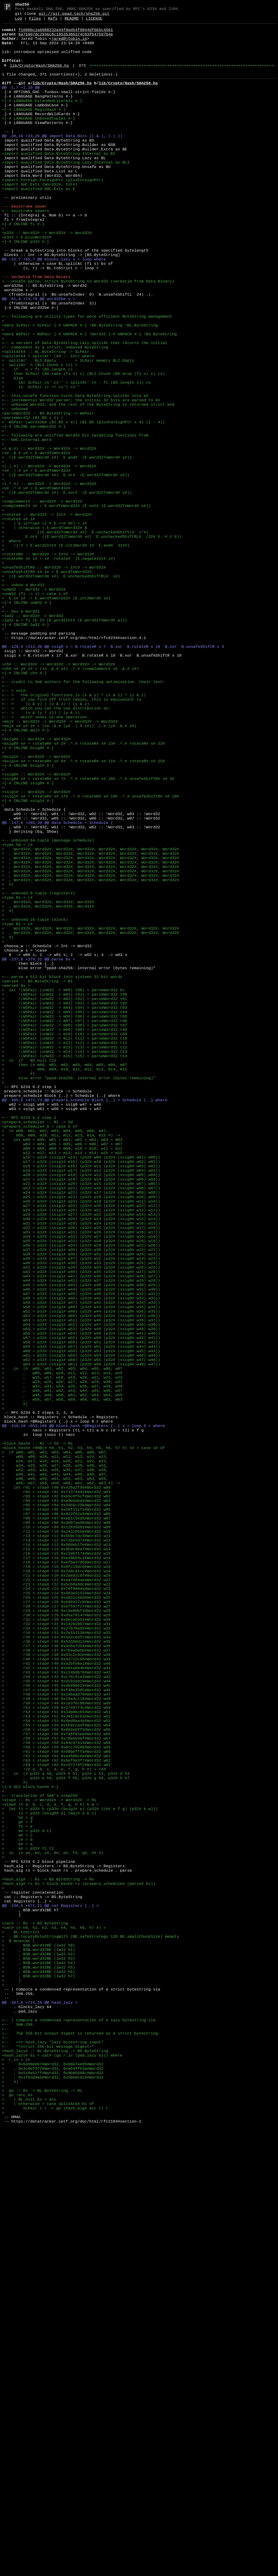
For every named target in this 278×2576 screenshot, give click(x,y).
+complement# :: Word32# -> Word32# (42, 603)
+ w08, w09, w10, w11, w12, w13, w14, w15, (55, 1759)
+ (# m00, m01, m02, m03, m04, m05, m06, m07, (55, 1365)
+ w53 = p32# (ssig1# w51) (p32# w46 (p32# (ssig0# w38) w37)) (81, 1594)
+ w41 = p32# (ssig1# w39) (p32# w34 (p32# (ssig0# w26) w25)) (81, 1530)
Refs (52, 22)
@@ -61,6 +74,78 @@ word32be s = (38, 358)
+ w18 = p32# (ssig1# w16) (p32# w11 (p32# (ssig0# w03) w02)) (81, 1407)
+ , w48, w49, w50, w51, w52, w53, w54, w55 (62, 1684)
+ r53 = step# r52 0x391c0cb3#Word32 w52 (56, 2073)
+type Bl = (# (17, 1114)
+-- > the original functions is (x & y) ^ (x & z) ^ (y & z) (74, 837)
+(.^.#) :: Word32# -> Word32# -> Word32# (49, 581)
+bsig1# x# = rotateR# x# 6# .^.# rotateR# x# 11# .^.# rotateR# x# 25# (83, 917)
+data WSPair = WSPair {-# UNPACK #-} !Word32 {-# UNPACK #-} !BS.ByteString (89, 400)
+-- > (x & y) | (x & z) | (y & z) (45, 848)
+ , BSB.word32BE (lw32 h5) (38, 2377)
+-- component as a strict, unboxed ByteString (55, 416)
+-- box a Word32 (21, 736)
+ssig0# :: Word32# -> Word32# (36, 933)
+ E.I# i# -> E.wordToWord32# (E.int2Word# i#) (56, 720)
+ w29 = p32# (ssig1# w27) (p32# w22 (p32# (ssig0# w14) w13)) (81, 1466)
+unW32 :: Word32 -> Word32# (34, 709)
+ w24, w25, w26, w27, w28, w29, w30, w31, (55, 1770)
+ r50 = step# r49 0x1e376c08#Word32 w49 (56, 2057)
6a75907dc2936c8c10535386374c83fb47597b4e (65, 39)
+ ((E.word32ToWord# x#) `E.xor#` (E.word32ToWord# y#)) (67, 592)
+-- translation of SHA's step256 (39, 2169)
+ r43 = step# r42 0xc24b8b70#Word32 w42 (56, 2020)
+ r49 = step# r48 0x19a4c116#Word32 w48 (56, 2052)
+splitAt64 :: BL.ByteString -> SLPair (45, 421)
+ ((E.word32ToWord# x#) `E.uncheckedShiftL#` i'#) (75, 640)
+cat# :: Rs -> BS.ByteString (35, 2324)
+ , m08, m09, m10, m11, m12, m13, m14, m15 (64, 1290)
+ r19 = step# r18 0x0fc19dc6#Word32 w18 (56, 1892)
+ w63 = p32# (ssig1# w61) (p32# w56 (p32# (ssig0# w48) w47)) (81, 1647)
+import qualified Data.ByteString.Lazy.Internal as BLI (66, 192)
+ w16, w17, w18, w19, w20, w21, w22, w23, (55, 1764)
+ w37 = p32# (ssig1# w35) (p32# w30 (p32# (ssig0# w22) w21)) (81, 1509)
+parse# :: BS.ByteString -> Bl (37, 1184)
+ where (11, 651)
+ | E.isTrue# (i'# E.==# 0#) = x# (44, 629)
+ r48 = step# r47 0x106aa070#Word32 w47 (56, 2047)
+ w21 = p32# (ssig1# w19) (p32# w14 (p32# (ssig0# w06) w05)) (81, 1423)
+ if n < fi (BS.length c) (37, 443)
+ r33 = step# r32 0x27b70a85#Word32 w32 (56, 1967)
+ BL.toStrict (21, 2335)
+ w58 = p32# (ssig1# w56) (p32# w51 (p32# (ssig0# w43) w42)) (81, 1620)
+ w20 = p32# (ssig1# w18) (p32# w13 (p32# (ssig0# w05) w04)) (81, 1418)
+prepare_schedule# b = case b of (39, 1359)
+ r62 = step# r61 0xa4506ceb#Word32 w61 (56, 2121)
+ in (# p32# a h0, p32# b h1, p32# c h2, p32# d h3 (66, 2143)
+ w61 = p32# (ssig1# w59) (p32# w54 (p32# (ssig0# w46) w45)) (81, 1636)
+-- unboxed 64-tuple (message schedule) (48, 1013)
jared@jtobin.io (69, 44)
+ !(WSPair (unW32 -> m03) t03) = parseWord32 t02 (64, 1210)
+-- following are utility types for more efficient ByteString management (87, 379)
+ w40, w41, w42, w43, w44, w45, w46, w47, (55, 1780)
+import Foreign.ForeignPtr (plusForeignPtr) (53, 214)
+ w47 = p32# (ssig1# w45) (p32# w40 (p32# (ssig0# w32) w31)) (81, 1562)
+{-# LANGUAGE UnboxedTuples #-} (38, 139)
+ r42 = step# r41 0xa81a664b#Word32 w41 (56, 2015)
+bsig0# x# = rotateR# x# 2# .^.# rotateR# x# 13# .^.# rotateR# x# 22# (83, 896)
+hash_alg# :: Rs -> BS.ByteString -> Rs (48, 2271)
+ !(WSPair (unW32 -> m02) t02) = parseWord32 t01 (64, 1205)
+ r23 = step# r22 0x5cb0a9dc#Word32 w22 (56, 1914)
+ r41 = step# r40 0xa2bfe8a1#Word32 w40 (56, 2010)
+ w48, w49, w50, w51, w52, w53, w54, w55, (55, 1786)
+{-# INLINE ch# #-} (24, 810)
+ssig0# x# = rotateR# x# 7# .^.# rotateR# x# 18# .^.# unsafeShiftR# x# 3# (88, 938)
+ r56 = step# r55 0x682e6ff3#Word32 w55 (56, 2089)
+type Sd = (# (17, 1018)
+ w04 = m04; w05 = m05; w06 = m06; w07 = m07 (62, 1381)
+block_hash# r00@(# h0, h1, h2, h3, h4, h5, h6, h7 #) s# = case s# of (83, 1748)
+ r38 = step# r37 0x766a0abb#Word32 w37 (56, 1994)
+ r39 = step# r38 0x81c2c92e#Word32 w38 (56, 1999)
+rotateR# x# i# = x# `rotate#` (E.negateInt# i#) (58, 672)
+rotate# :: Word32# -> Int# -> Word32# (47, 619)
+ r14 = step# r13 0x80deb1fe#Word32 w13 (56, 1866)
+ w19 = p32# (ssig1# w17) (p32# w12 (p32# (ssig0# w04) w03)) (81, 1413)
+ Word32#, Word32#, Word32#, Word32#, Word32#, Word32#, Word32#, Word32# (90, 1024)
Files (35, 22)
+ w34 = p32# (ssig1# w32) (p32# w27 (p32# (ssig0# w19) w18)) (81, 1493)
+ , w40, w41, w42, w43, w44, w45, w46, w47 (62, 1679)
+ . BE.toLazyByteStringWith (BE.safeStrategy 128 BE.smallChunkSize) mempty (90, 2340)
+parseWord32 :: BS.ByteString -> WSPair (48, 496)
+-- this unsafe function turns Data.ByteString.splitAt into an (75, 475)
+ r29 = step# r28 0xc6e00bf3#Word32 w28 (56, 1946)
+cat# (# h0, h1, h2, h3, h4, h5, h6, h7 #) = (54, 2329)
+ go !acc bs (17, 2532)
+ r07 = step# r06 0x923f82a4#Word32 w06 (56, 1828)
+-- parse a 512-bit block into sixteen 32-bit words (62, 1178)
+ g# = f (17, 2201)
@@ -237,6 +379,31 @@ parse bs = (38, 1157)
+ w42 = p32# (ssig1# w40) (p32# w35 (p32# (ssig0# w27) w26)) (81, 1535)
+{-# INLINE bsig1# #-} (28, 922)
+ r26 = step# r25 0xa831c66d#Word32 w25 (56, 1930)
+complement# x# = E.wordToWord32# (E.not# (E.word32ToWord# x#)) (76, 608)
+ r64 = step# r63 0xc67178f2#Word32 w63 (56, 2132)
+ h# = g (17, 2196)
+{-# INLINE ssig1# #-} (28, 965)
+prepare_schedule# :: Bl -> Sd (37, 1354)
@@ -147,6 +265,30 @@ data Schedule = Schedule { (57, 992)
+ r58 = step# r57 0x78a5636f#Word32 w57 (56, 2100)
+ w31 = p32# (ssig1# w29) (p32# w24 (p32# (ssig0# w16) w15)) (81, 1477)
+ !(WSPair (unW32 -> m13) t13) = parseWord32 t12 (64, 1263)
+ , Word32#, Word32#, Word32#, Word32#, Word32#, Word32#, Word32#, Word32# (90, 1029)
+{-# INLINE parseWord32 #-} (34, 512)
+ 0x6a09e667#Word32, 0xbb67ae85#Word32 (53, 2494)
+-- (5, 826)
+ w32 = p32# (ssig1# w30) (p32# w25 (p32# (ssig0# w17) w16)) (81, 1482)
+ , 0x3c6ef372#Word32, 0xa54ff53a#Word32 (53, 2500)
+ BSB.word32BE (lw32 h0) (38, 2351)
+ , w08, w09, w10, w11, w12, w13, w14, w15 (62, 1658)
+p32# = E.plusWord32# (26, 283)
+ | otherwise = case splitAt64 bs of (48, 2542)
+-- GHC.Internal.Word (26, 528)
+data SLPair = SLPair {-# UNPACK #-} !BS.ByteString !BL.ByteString (80, 389)
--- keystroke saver (24, 246)
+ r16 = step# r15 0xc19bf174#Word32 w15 (56, 1876)
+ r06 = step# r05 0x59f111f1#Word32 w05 (56, 1823)
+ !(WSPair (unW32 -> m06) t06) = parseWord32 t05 (64, 1226)
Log (18, 22)
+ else (12, 453)
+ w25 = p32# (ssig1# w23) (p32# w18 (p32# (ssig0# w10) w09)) (81, 1445)
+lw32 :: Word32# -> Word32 (32, 741)
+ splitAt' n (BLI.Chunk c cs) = (39, 437)
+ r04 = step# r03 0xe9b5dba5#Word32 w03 (56, 1812)
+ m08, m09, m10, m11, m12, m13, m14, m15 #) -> (61, 1370)
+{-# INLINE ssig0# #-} (28, 944)
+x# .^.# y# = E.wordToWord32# (36, 587)
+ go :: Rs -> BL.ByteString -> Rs (42, 2526)
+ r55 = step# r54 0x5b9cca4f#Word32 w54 (56, 2084)
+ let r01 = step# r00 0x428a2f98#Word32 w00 (56, 1796)
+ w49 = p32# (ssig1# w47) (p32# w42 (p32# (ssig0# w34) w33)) (81, 1573)
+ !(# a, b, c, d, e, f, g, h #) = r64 (54, 2137)
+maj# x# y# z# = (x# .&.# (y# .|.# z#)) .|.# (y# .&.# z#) (69, 874)
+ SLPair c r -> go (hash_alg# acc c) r (55, 2548)
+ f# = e (17, 2207)
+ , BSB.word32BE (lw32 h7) (38, 2388)
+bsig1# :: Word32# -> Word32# (36, 912)
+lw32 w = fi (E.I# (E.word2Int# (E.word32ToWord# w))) (64, 747)
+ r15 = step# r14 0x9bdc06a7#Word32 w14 (56, 1871)
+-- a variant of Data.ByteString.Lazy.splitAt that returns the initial (84, 411)
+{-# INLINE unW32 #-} (26, 725)
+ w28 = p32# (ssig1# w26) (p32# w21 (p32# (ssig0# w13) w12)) (81, 1461)
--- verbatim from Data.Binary (36, 331)
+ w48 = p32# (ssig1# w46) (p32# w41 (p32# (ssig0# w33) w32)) (81, 1567)
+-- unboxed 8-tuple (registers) (38, 1077)
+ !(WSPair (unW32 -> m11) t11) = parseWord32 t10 (64, 1253)
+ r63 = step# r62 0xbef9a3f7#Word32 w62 (56, 2127)
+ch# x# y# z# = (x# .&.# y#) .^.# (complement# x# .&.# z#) (70, 805)
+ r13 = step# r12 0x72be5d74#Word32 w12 (56, 1860)
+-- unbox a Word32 (23, 704)
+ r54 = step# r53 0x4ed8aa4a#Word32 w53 (56, 2079)
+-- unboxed (15, 491)
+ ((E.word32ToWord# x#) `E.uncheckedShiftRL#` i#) (61, 693)
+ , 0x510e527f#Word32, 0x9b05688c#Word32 (53, 2505)
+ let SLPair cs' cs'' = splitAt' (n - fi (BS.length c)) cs (76, 459)
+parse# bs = (16, 1189)
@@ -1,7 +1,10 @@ (21, 102)
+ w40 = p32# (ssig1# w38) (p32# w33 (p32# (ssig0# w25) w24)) (81, 1525)
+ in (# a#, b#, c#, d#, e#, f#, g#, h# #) (53, 2239)
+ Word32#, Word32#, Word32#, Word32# (48, 1088)
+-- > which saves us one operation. (45, 864)
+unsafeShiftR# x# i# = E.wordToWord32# (47, 688)
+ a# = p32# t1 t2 (28, 2233)
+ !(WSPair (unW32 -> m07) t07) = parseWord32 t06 (64, 1231)
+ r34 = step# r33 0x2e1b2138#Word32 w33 (56, 1972)
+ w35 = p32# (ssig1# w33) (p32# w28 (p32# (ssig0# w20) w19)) (81, 1498)
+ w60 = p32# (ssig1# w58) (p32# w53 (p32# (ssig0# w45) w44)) (81, 1631)
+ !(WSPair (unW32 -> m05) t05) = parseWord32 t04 (64, 1221)
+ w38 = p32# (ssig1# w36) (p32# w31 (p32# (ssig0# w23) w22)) (81, 1514)
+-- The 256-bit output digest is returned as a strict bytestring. (81, 2457)
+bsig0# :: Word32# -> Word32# (36, 890)
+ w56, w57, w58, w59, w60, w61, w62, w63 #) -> (61, 1791)
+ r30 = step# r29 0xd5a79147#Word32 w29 (56, 1951)
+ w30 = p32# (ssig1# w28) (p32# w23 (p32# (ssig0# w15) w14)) (81, 1471)
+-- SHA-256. (18, 2446)
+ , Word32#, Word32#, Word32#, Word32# (48, 1093)
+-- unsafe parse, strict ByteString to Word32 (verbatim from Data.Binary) (88, 336)
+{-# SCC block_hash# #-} (30, 2159)
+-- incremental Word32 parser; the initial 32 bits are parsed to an (81, 480)
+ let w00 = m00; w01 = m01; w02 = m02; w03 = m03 (62, 1375)
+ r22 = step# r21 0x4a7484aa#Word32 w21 (56, 1908)
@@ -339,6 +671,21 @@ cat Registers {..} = (50, 2303)
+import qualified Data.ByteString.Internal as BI (58, 182)
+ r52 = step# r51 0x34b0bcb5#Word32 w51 (56, 2068)
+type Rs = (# (17, 1082)
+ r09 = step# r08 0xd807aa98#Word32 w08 (56, 1839)
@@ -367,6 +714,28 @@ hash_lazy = (39, 2420)
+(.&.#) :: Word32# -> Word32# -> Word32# (49, 539)
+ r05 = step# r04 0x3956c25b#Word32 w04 (56, 1818)
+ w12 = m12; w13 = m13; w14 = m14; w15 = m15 (62, 1391)
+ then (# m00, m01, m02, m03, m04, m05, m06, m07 (64, 1285)
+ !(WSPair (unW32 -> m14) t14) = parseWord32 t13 (64, 1269)
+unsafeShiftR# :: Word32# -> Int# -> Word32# (54, 683)
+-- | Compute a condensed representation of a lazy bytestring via (78, 2441)
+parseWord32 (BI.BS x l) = (32, 501)
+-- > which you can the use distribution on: (56, 853)
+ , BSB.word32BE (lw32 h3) (38, 2367)
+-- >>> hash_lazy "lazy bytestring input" (53, 2468)
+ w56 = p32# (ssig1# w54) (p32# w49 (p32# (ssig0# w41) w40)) (81, 1610)
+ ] (11, 2393)
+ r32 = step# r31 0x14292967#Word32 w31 (56, 1962)
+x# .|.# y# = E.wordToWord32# (36, 565)
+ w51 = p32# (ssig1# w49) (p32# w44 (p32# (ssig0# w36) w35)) (81, 1583)
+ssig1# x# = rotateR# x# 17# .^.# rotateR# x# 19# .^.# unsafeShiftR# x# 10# (90, 960)
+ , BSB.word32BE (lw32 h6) (38, 2383)
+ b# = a (17, 2228)
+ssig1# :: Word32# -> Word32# (36, 954)
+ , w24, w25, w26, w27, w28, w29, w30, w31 (62, 1668)
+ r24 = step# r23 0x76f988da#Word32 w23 (56, 1919)
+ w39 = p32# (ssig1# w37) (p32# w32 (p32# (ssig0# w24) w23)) (81, 1519)
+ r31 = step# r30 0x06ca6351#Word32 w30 (56, 1956)
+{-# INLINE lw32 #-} (25, 752)
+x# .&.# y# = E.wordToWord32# (36, 544)
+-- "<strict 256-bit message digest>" (48, 2473)
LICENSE (94, 22)
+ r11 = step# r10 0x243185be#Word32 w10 (56, 1850)
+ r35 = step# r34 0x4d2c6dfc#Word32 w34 (56, 1978)
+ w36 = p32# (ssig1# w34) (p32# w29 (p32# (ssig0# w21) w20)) (81, 1503)
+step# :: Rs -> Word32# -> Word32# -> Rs (49, 2175)
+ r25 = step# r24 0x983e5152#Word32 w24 (56, 1924)
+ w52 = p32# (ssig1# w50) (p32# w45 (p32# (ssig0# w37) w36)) (81, 1589)
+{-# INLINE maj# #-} (25, 880)
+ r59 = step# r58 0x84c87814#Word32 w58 (56, 2105)
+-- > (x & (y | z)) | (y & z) (41, 858)
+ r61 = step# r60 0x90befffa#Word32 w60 (56, 2116)
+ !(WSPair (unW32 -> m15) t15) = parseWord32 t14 (64, 1274)
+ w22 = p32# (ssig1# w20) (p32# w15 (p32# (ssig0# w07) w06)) (81, 1429)
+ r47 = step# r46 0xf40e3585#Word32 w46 (56, 2041)
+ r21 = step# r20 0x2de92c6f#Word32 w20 (56, 1903)
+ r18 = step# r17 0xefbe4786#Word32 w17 (56, 1887)
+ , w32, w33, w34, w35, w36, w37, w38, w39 (62, 1674)
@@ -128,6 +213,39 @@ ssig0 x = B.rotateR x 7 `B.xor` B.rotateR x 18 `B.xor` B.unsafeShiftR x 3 (113, 779)
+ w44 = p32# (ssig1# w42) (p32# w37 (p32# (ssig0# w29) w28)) (81, 1546)
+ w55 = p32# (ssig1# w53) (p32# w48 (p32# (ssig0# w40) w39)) (81, 1605)
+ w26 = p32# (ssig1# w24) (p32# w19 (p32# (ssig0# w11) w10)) (81, 1450)
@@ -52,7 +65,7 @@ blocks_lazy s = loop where (54, 310)
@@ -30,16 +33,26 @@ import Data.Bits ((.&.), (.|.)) (62, 160)
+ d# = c (17, 2217)
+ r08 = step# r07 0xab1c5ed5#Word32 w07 (56, 1834)
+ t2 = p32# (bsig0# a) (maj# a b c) (49, 2191)
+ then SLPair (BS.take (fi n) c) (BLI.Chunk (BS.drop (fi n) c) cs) (83, 448)
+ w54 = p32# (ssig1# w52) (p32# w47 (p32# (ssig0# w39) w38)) (81, 1599)
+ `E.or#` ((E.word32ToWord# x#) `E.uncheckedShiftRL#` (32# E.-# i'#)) (91, 645)
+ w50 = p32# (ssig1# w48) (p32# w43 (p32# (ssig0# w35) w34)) (81, 1578)
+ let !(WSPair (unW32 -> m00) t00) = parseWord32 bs (63, 1194)
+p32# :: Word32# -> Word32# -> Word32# (47, 278)
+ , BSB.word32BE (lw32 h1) (38, 2356)
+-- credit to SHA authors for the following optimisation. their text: (83, 821)
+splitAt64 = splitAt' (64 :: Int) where (48, 427)
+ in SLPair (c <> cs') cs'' (41, 464)
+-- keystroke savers (25, 251)
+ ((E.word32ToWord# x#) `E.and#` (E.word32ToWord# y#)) (67, 549)
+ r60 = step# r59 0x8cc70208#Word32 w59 (56, 2111)
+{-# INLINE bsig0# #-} (28, 901)
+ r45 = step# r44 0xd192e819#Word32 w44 (56, 2031)
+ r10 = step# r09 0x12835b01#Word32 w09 (56, 1844)
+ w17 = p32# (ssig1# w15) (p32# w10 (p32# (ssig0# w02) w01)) (81, 1402)
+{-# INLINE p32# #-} (25, 288)
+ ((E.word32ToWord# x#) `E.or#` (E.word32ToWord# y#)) (66, 571)
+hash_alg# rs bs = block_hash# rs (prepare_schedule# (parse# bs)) (78, 2276)
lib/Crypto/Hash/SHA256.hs (39, 77)
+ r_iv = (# (16, 2489)
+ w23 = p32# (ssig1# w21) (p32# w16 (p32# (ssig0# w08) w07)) (81, 1434)
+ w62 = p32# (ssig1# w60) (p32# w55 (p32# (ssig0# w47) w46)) (81, 1642)
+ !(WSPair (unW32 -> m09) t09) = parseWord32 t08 (64, 1242)
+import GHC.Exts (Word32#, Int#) (39, 219)
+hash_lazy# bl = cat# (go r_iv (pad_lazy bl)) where (62, 2484)
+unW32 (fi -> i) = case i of (35, 715)
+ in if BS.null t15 (29, 1279)
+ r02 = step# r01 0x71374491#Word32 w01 (56, 1802)
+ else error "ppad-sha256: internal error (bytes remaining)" (78, 1301)
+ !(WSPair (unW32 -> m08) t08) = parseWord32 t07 (64, 1237)
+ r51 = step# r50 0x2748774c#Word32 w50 (56, 2063)
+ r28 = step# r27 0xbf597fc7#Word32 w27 (56, 1940)
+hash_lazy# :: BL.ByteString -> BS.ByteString (55, 2478)
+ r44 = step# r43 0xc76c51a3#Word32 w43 (56, 2026)
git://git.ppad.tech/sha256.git (73, 16)
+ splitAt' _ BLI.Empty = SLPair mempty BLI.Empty (68, 432)
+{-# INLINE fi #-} (23, 267)
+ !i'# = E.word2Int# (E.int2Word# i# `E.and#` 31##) (66, 656)
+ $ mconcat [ (18, 2345)
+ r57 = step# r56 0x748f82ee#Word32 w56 (56, 2095)
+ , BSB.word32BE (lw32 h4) (38, 2372)
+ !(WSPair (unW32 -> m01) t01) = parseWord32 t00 (64, 1200)
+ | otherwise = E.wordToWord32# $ (44, 635)
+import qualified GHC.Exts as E (38, 224)
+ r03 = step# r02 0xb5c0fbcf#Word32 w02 (56, 1807)
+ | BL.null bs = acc (29, 2537)
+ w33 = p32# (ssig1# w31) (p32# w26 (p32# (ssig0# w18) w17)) (81, 1487)
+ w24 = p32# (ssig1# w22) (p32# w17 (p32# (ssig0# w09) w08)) (81, 1439)
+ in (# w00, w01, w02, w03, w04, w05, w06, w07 (62, 1652)
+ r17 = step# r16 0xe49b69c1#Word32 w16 (56, 1882)
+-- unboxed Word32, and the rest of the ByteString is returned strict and (88, 485)
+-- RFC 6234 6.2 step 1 (29, 1349)
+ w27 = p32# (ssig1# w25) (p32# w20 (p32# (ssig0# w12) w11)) (81, 1455)
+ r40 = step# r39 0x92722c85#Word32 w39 (56, 2004)
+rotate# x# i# (18, 624)
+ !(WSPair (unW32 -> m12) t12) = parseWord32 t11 (64, 1258)
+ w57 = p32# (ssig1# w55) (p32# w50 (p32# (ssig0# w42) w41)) (81, 1615)
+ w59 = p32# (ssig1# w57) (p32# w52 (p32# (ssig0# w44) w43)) (81, 1626)
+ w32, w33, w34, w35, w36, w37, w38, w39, (55, 1775)
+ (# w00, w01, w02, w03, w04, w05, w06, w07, (55, 1754)
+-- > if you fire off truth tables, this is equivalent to (71, 842)
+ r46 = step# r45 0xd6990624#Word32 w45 (56, 2036)
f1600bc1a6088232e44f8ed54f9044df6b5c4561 (65, 34)
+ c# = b (17, 2223)
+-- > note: (15, 832)
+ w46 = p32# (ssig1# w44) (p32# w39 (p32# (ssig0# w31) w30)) (81, 1557)
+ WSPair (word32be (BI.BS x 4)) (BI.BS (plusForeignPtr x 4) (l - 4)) (83, 507)
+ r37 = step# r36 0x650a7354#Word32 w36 (56, 1988)
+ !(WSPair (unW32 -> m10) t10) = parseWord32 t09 (64, 1247)
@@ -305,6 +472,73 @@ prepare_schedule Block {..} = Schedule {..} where (84, 1327)
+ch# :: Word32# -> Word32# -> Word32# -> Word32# (58, 800)
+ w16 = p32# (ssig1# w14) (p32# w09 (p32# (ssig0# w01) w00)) (81, 1397)
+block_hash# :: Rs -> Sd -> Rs (37, 1743)
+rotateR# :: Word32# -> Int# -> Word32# (48, 667)
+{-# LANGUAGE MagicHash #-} (34, 128)
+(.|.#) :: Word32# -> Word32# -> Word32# (49, 560)
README (72, 22)
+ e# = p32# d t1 (26, 2212)
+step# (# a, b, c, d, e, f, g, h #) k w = (50, 2180)
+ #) (8, 1066)
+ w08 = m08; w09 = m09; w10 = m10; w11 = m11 (62, 1386)
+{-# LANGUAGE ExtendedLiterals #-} (42, 118)
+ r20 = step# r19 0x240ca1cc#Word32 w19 (56, 1898)
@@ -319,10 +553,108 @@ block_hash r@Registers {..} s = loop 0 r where (83, 1722)
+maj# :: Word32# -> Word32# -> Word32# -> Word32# (60, 869)
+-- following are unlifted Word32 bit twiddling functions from (75, 523)
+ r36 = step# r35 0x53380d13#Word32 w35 (56, 1983)
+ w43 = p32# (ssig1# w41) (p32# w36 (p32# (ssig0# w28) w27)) (81, 1541)
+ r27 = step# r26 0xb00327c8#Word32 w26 (56, 1935)
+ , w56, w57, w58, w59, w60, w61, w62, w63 (62, 1690)
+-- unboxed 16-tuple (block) (35, 1109)
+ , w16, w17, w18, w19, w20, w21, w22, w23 (62, 1663)
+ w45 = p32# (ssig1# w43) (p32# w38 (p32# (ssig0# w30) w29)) (81, 1551)
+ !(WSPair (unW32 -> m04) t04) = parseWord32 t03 (64, 1215)
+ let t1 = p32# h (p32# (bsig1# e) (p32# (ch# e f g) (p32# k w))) (80, 2185)
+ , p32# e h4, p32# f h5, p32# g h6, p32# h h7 (66, 2148)
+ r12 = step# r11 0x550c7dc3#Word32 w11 (56, 1855)
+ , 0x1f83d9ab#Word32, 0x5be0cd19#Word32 (53, 2510)
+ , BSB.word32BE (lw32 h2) (38, 2361)
